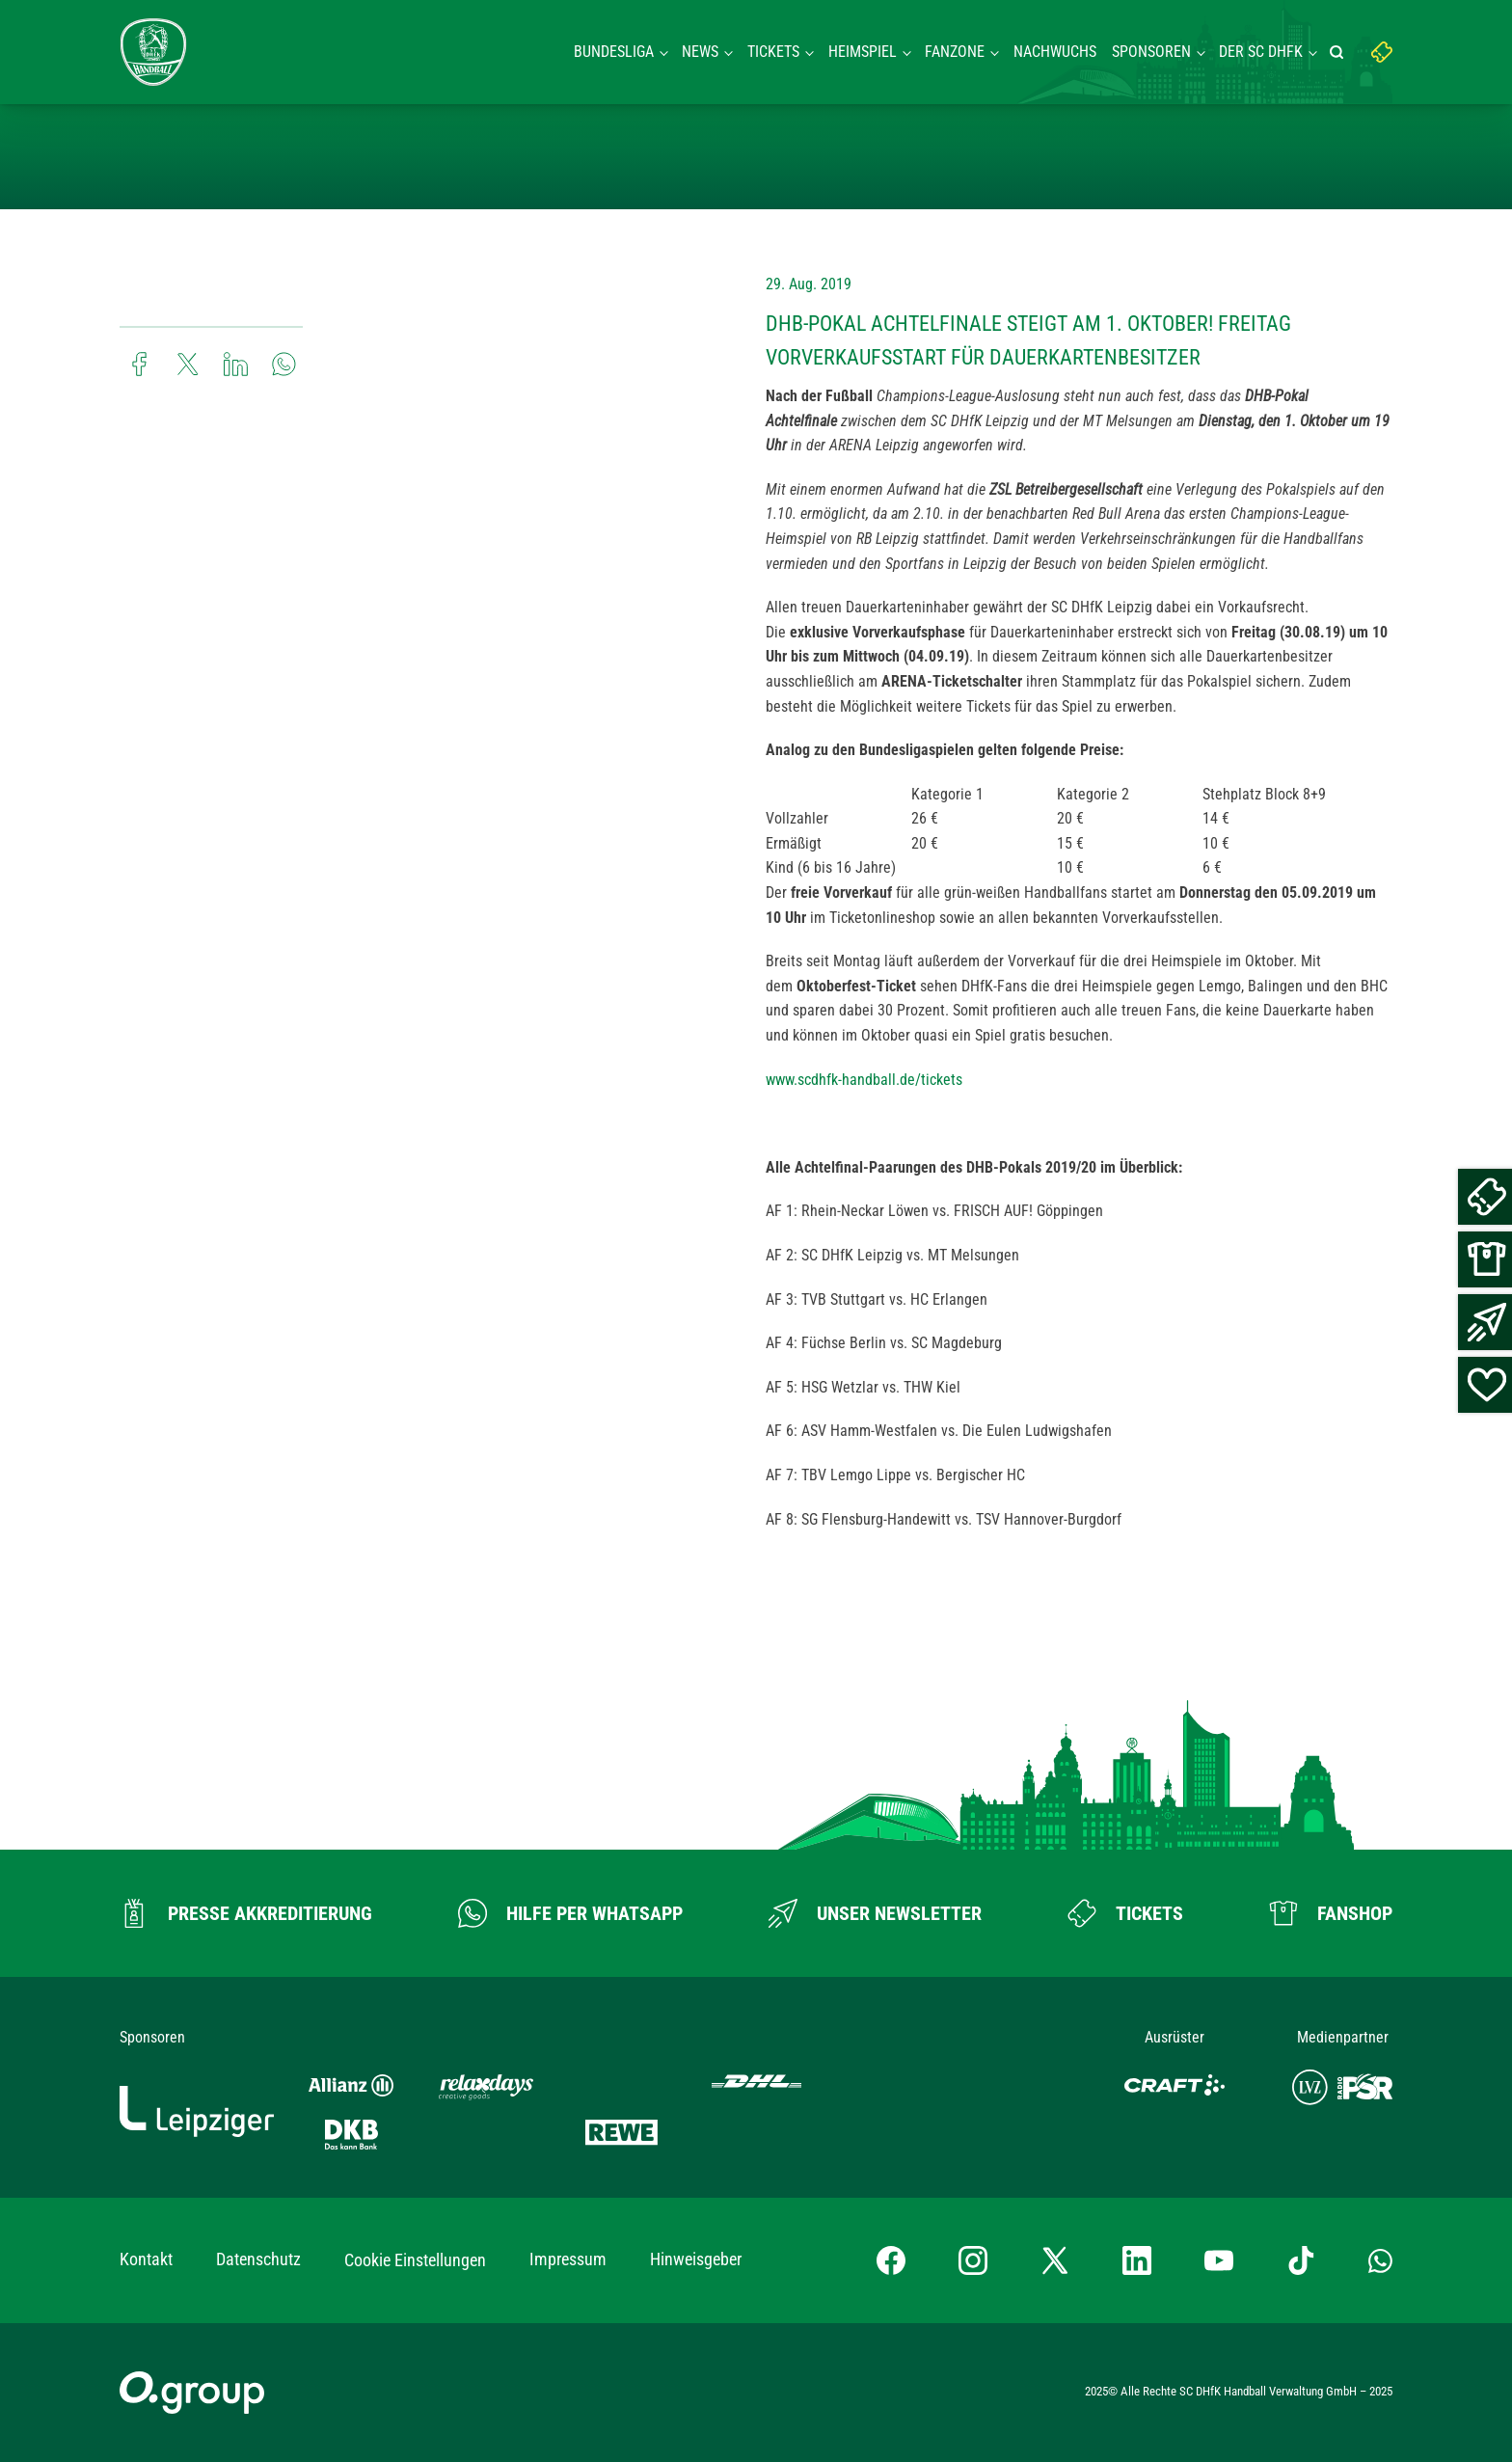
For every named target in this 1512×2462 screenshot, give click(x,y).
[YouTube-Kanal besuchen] (1218, 2260)
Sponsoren (1151, 51)
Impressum (568, 2259)
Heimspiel (862, 51)
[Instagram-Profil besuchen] (972, 2260)
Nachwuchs (1054, 51)
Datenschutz (258, 2259)
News (700, 51)
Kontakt (146, 2259)
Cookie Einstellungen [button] (415, 2260)
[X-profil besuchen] (1054, 2260)
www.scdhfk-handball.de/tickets (864, 1079)
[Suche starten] (1339, 52)
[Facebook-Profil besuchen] (891, 2260)
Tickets (773, 51)
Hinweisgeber (696, 2259)
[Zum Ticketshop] (1125, 1913)
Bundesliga (614, 51)
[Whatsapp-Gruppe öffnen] (1380, 2260)
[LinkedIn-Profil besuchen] (1136, 2260)
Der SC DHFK (1261, 51)
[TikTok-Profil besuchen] (1300, 2260)
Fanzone (955, 51)
